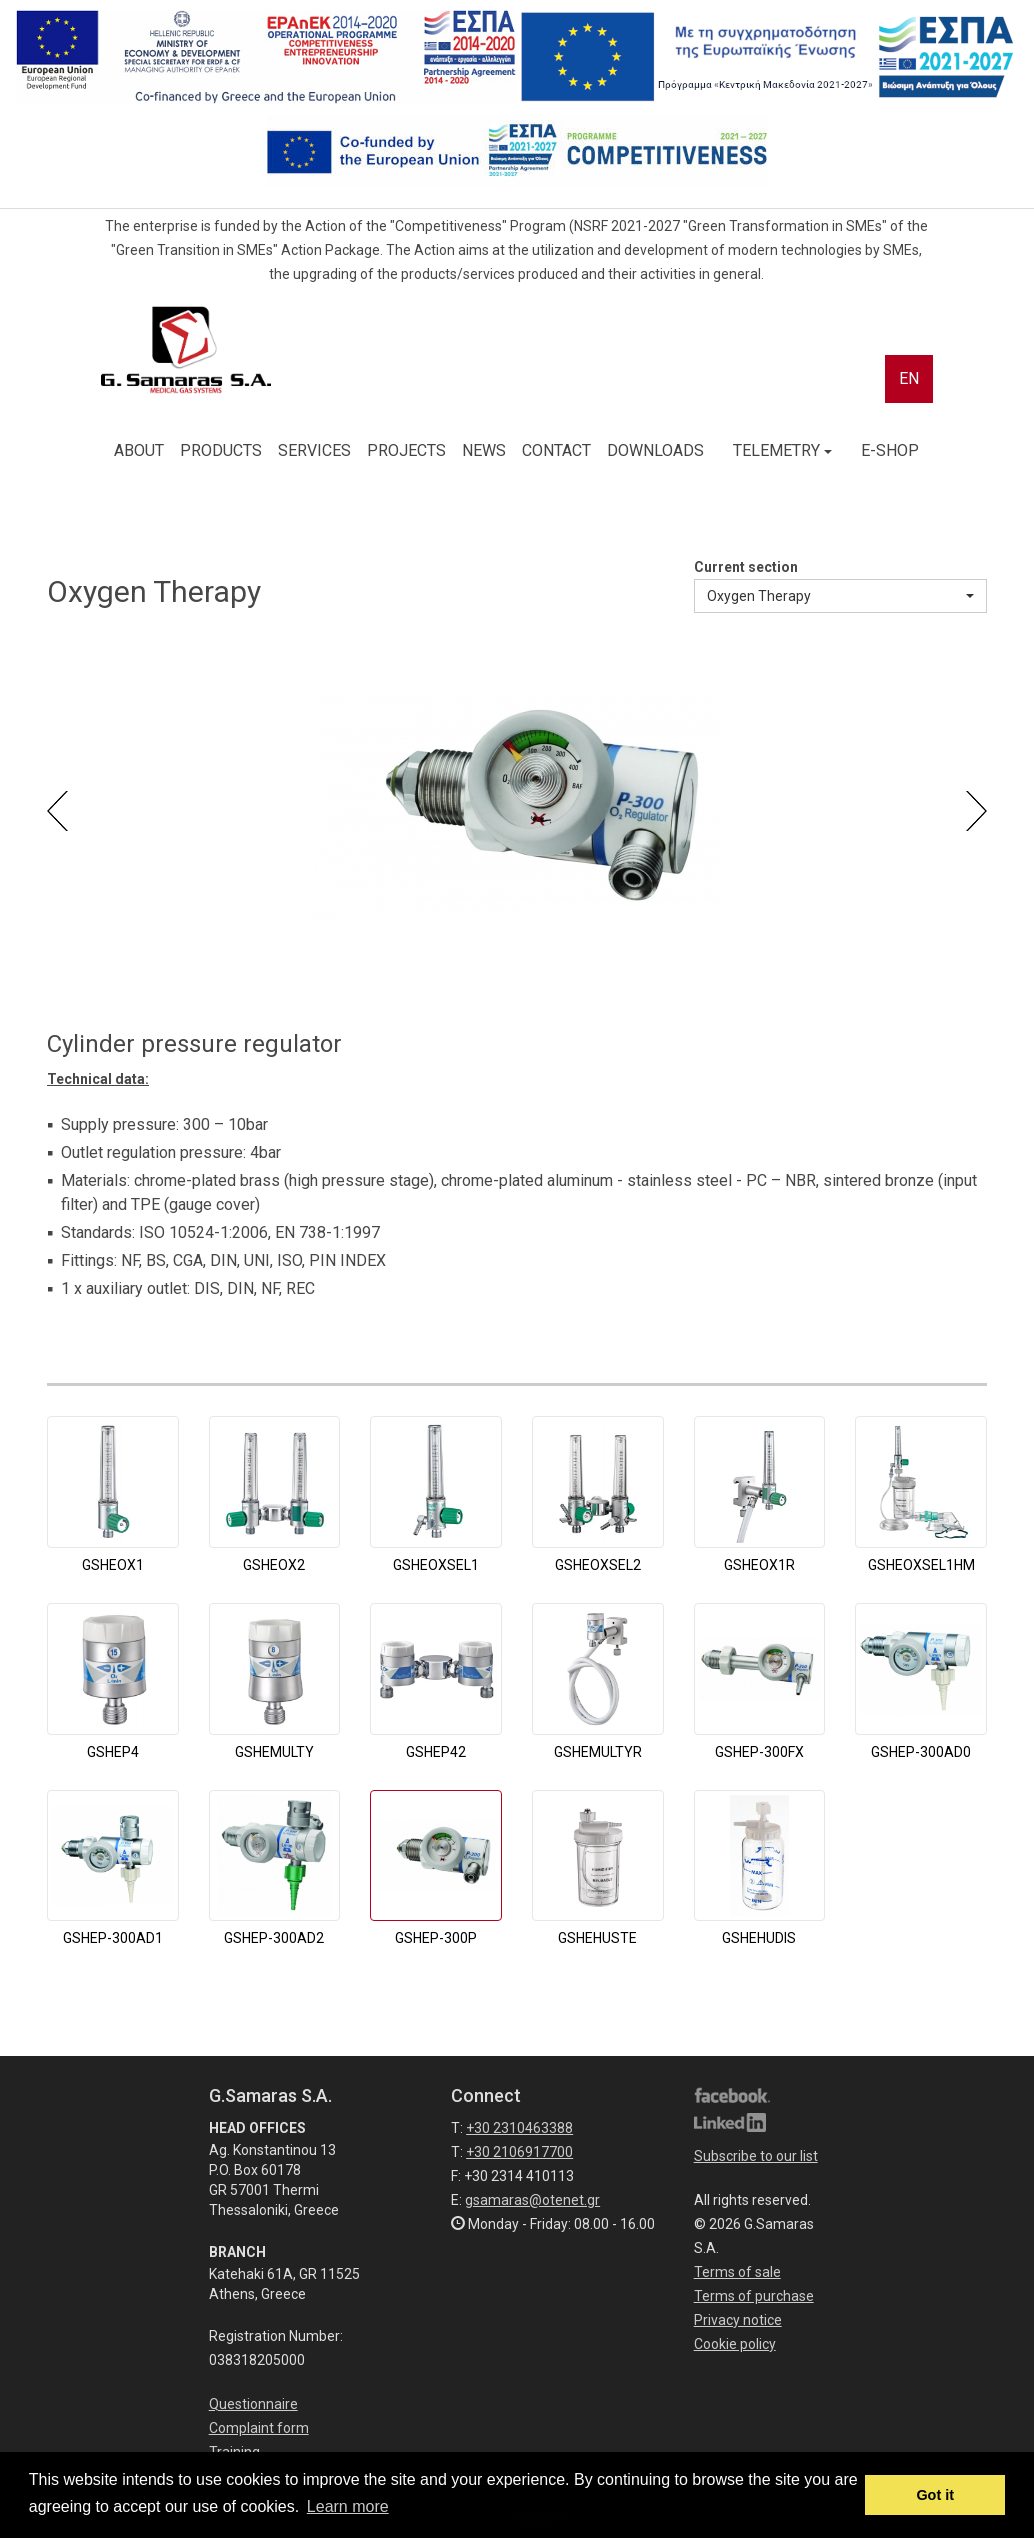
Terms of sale (737, 2272)
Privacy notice (738, 2320)
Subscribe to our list (756, 2156)
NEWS (484, 450)
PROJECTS (406, 450)
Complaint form (259, 2428)
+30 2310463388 (519, 2128)
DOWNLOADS (655, 450)
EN (909, 378)
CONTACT (556, 450)
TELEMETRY (782, 450)
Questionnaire (253, 2404)
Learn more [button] (348, 2506)
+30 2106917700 (519, 2152)
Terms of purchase (754, 2296)
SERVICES (314, 450)
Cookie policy (735, 2344)
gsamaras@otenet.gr (532, 2200)
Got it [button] (935, 2495)
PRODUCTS (221, 450)
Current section (746, 567)
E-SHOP (890, 450)
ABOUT (139, 450)
